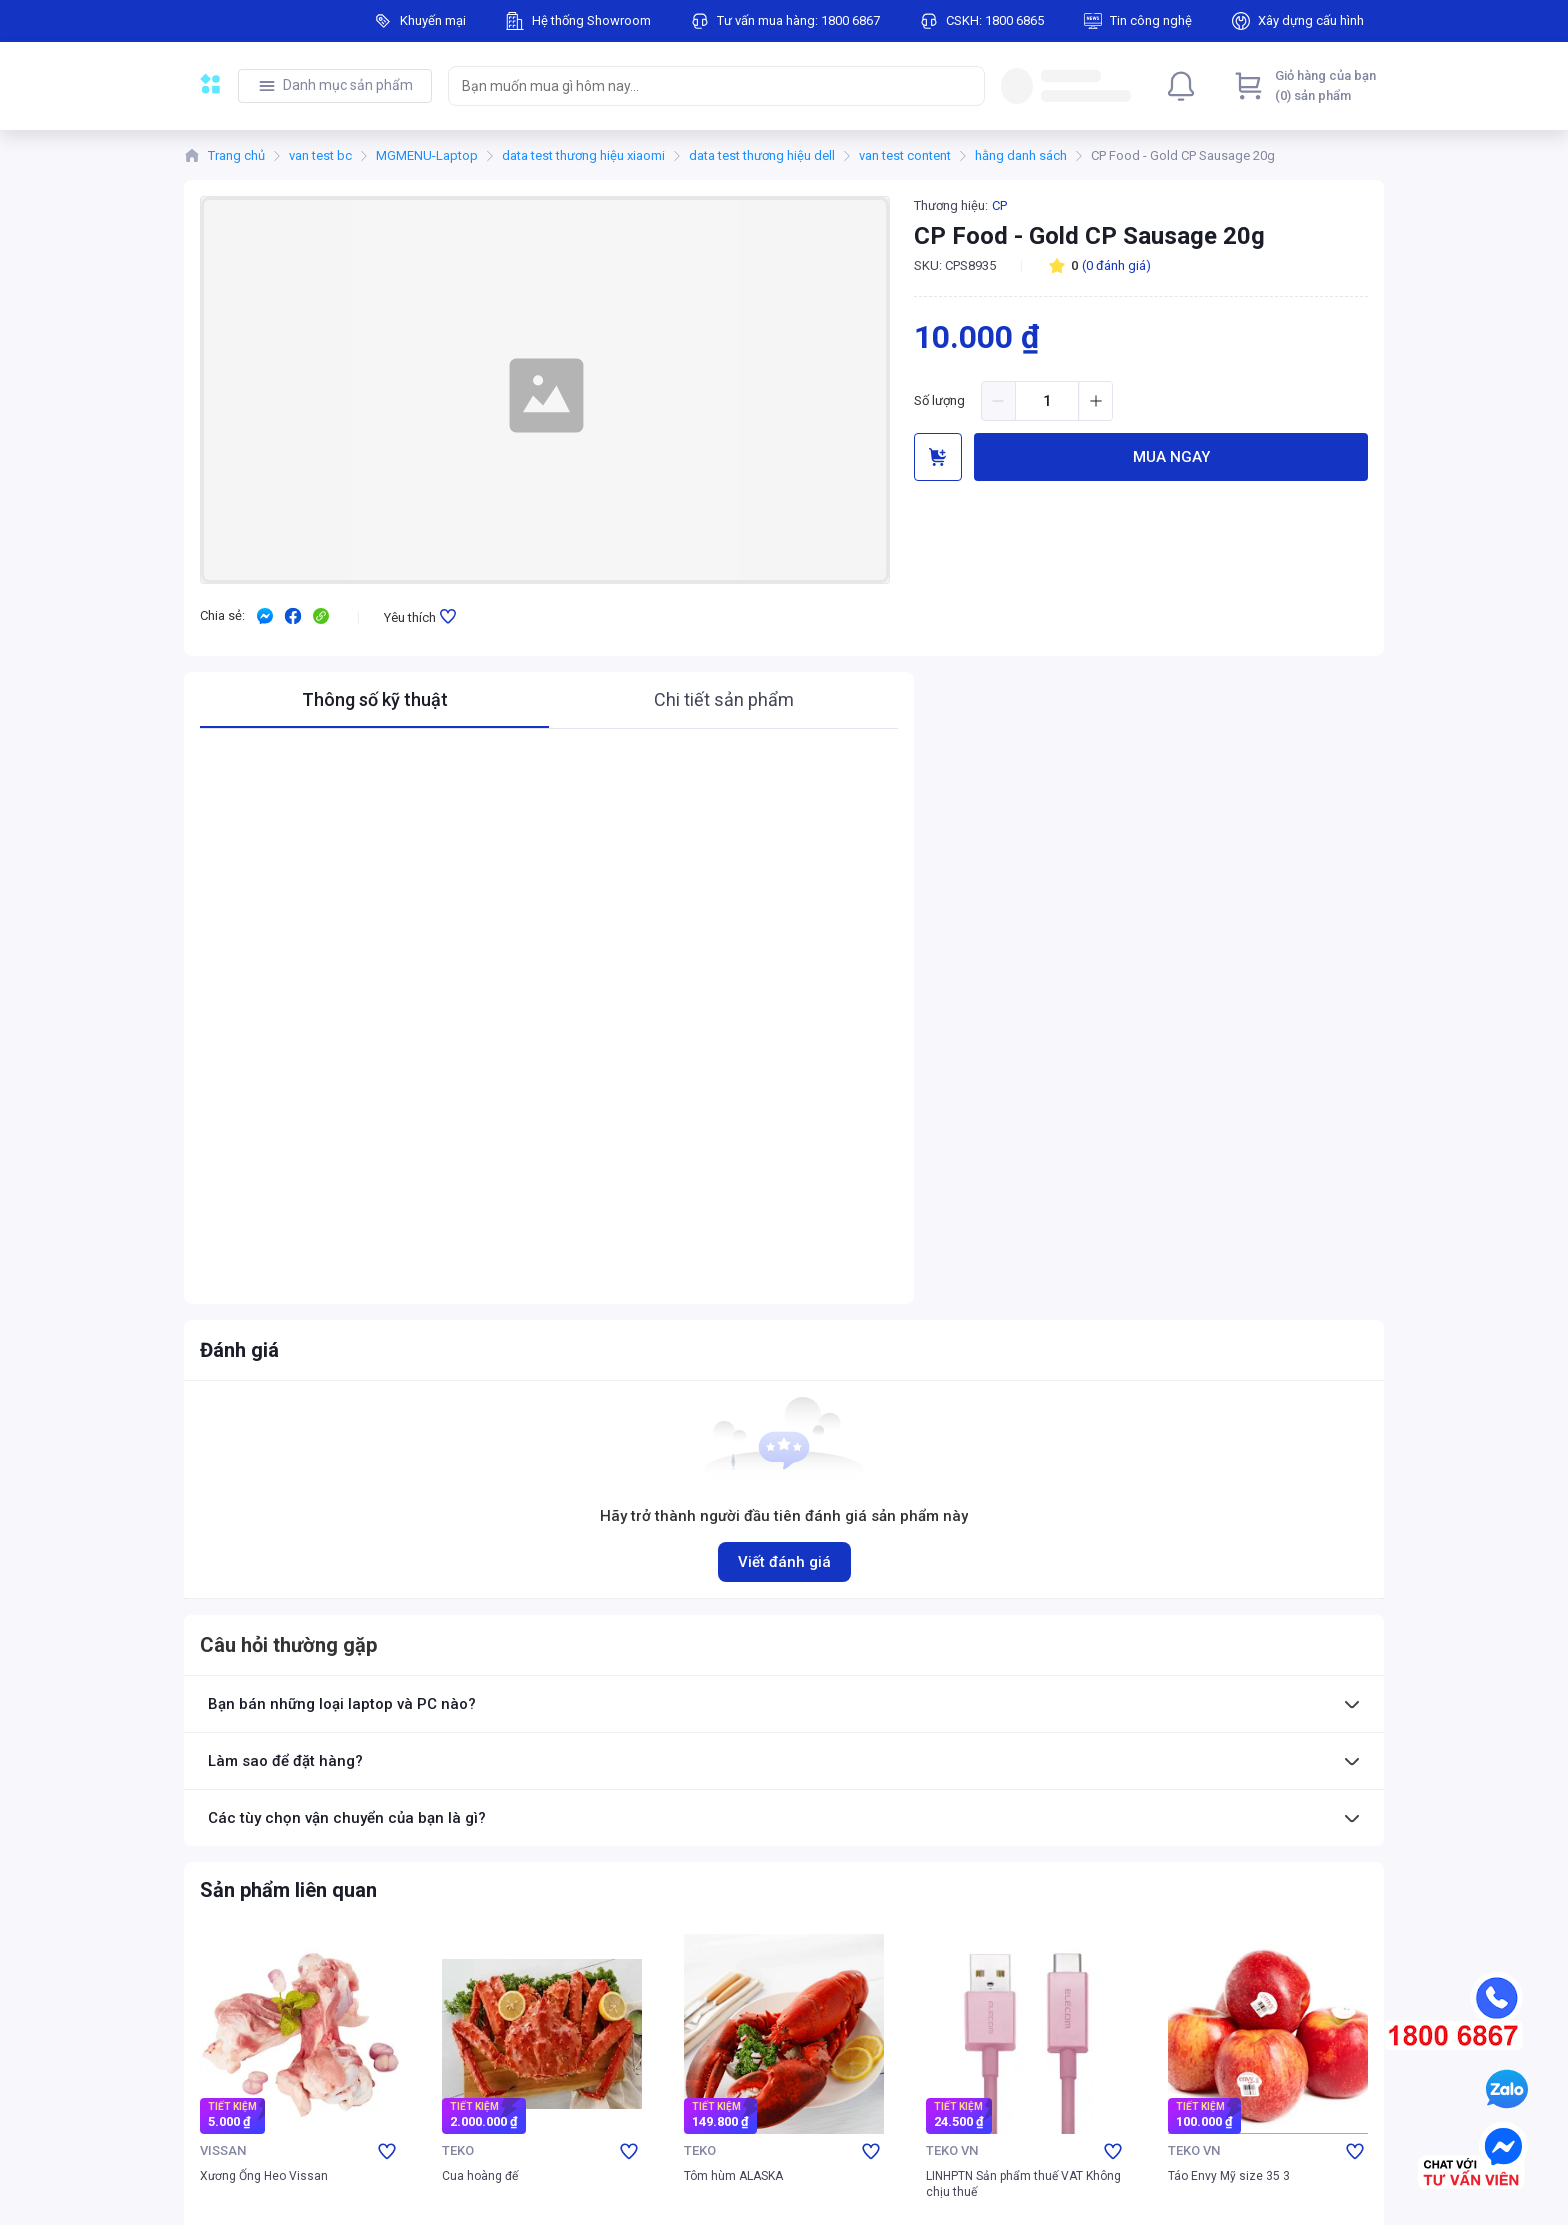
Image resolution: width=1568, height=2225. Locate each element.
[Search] (965, 86)
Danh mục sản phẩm (348, 85)
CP (999, 205)
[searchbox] (698, 86)
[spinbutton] (1047, 401)
